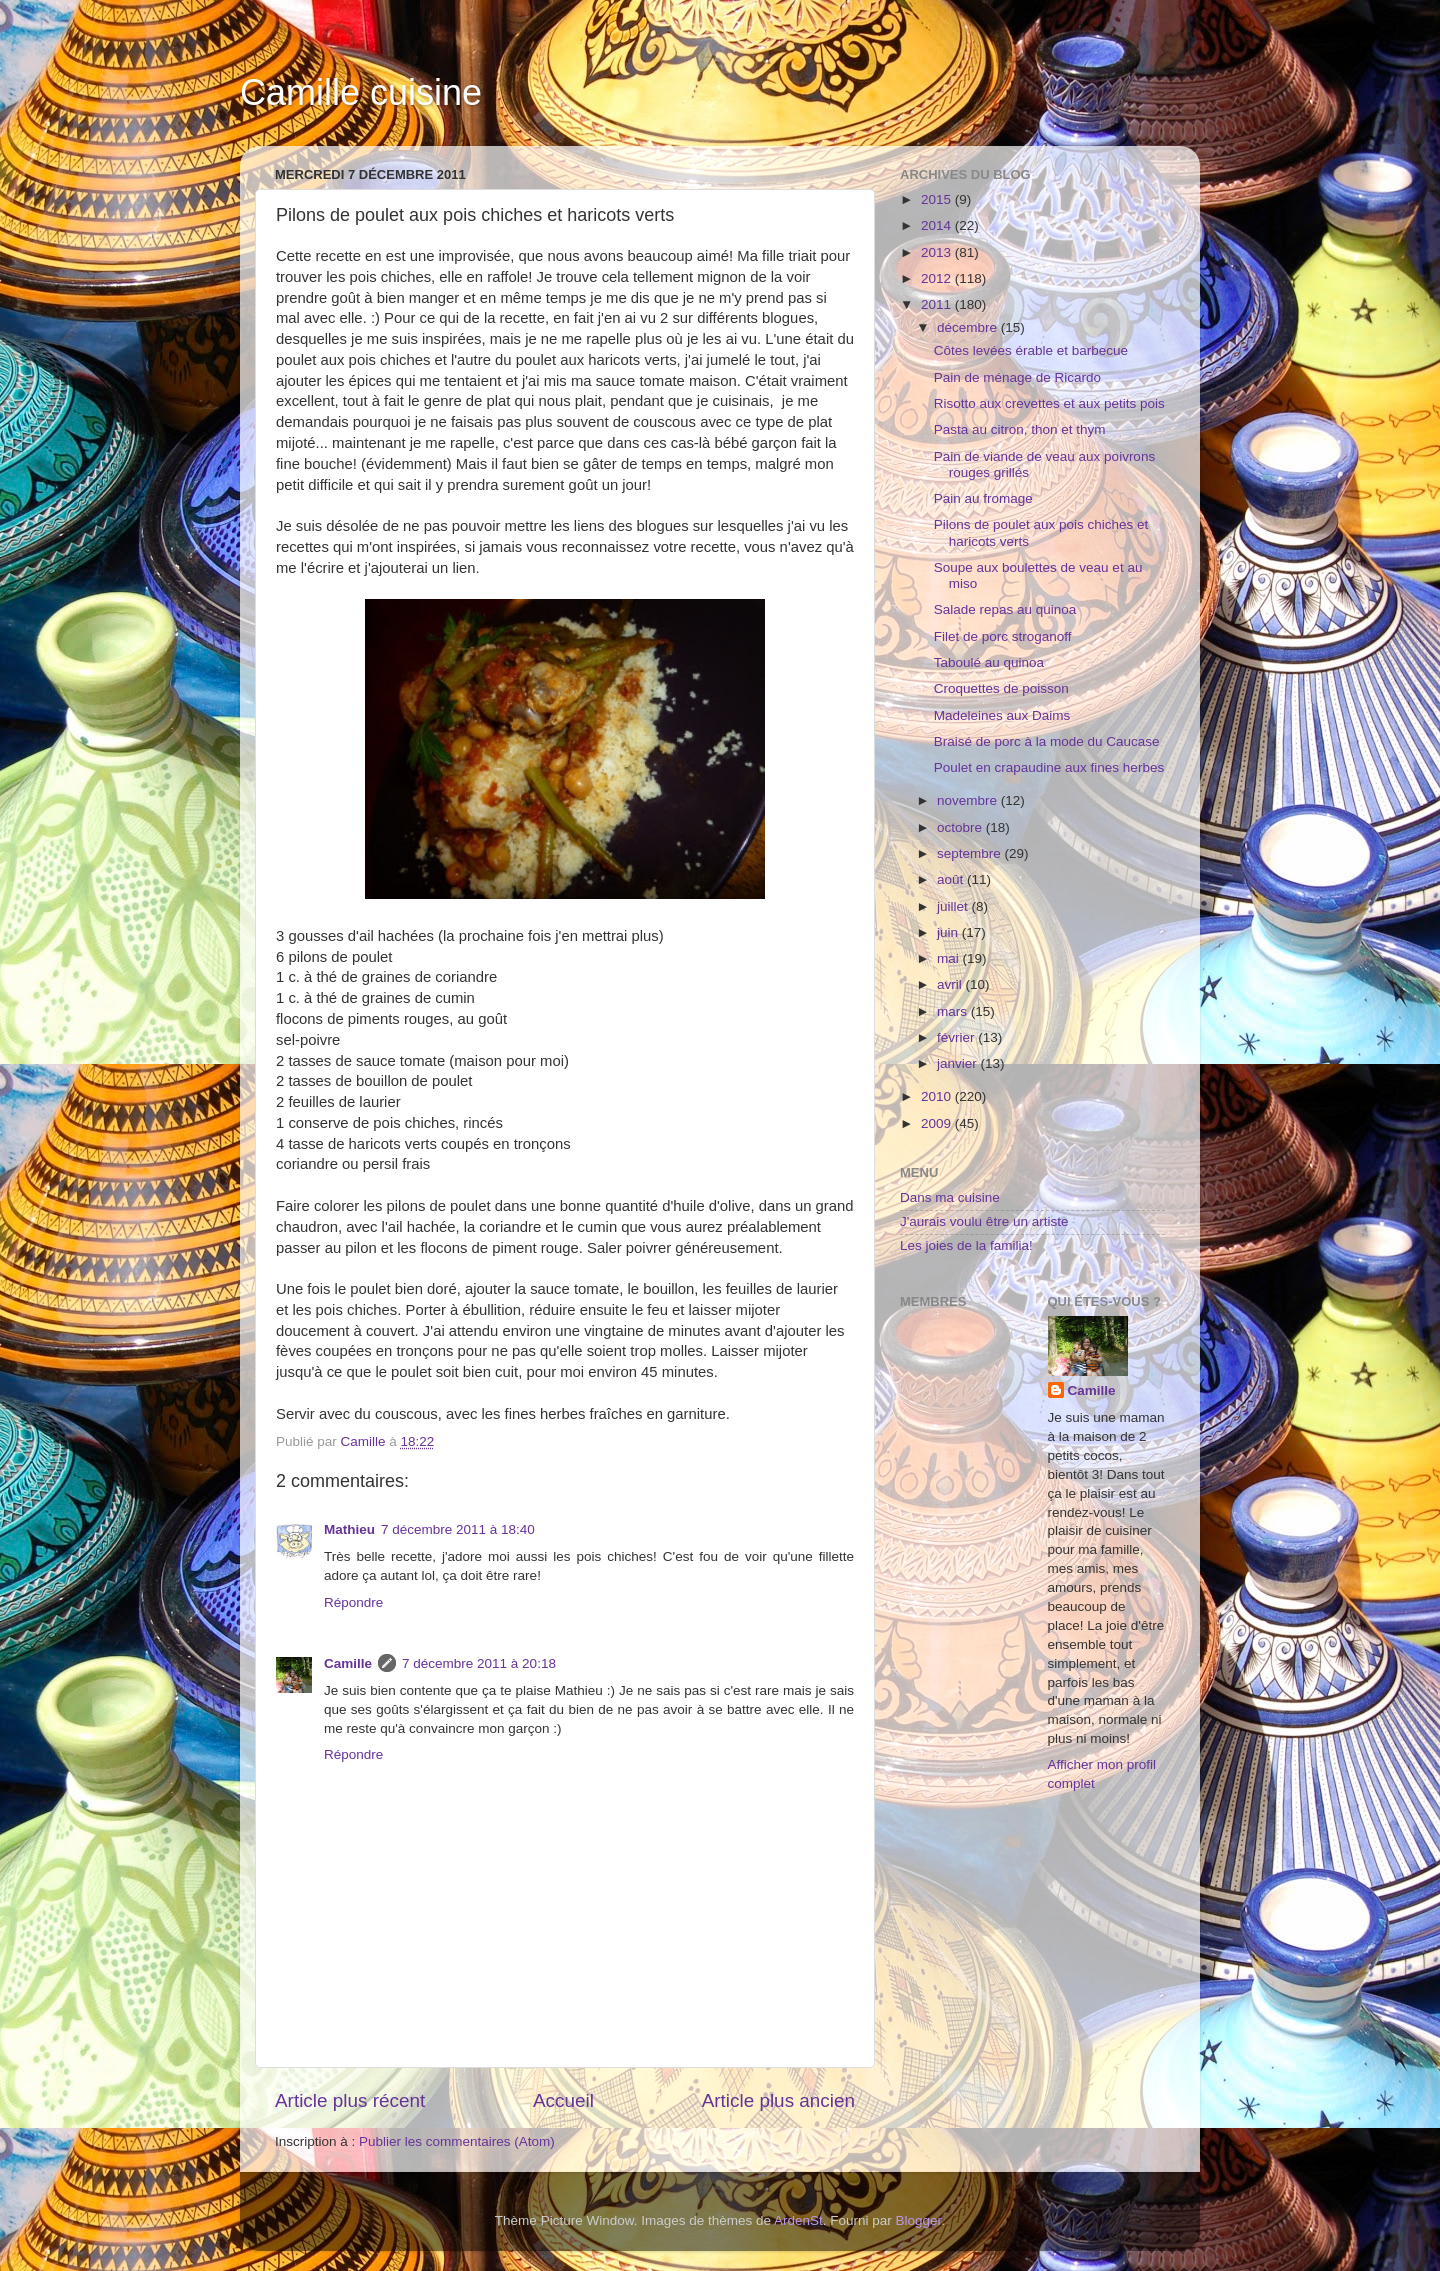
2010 (938, 1096)
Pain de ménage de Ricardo (1017, 377)
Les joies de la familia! (966, 1245)
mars (954, 1011)
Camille (348, 1663)
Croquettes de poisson (1001, 688)
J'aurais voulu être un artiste (984, 1221)
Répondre (353, 1602)
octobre (961, 827)
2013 (938, 252)
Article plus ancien (778, 2100)
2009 (938, 1123)
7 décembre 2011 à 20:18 (479, 1663)
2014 (938, 225)
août (952, 879)
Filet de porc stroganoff (1003, 636)
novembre (969, 800)
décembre (969, 327)
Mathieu (349, 1529)
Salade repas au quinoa (1005, 609)
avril (951, 984)
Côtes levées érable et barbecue (1031, 350)
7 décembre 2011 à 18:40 (458, 1529)
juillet (954, 906)
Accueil (563, 2100)
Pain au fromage (983, 498)
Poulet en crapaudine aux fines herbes (1049, 767)
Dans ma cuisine (950, 1197)
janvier (959, 1063)
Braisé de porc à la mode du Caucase (1047, 741)
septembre (971, 853)
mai (950, 958)
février (957, 1037)
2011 (938, 304)
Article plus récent (350, 2100)
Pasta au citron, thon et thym (1020, 429)
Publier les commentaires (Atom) (457, 2141)
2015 (938, 199)
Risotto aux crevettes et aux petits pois (1049, 403)
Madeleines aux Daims (1002, 715)
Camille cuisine (361, 92)
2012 (938, 278)
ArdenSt (798, 2220)
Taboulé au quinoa (989, 662)
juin (949, 932)
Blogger (919, 2220)
